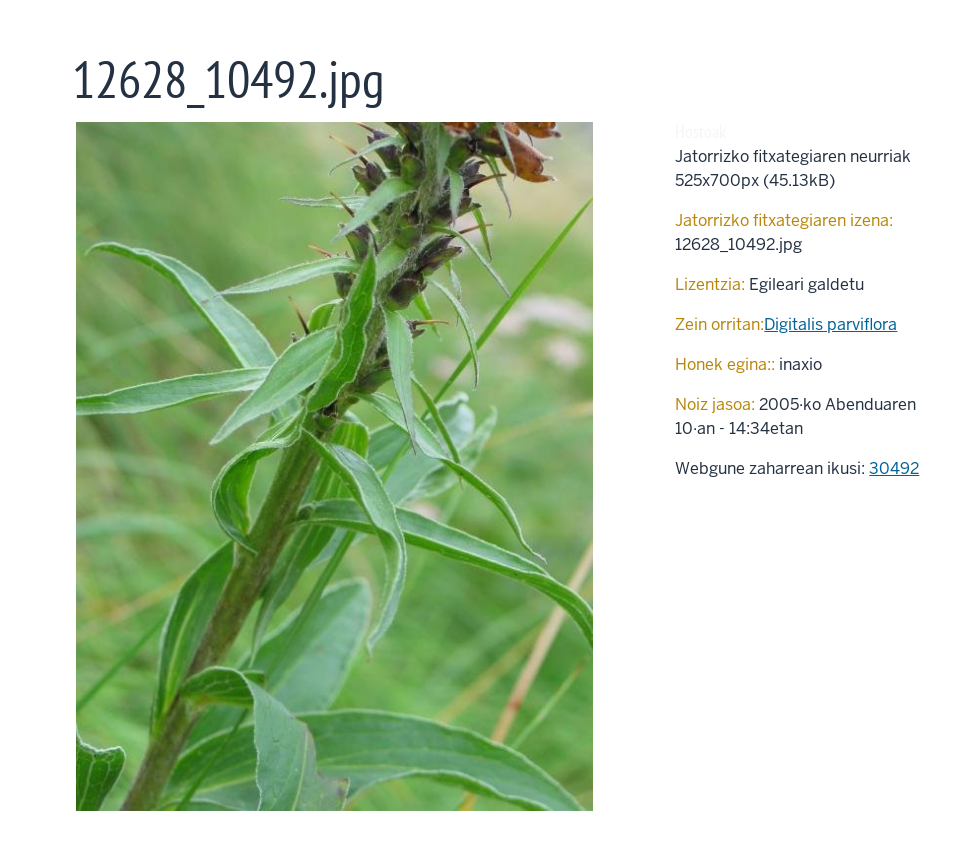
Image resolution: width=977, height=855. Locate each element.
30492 (894, 468)
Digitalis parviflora (830, 324)
